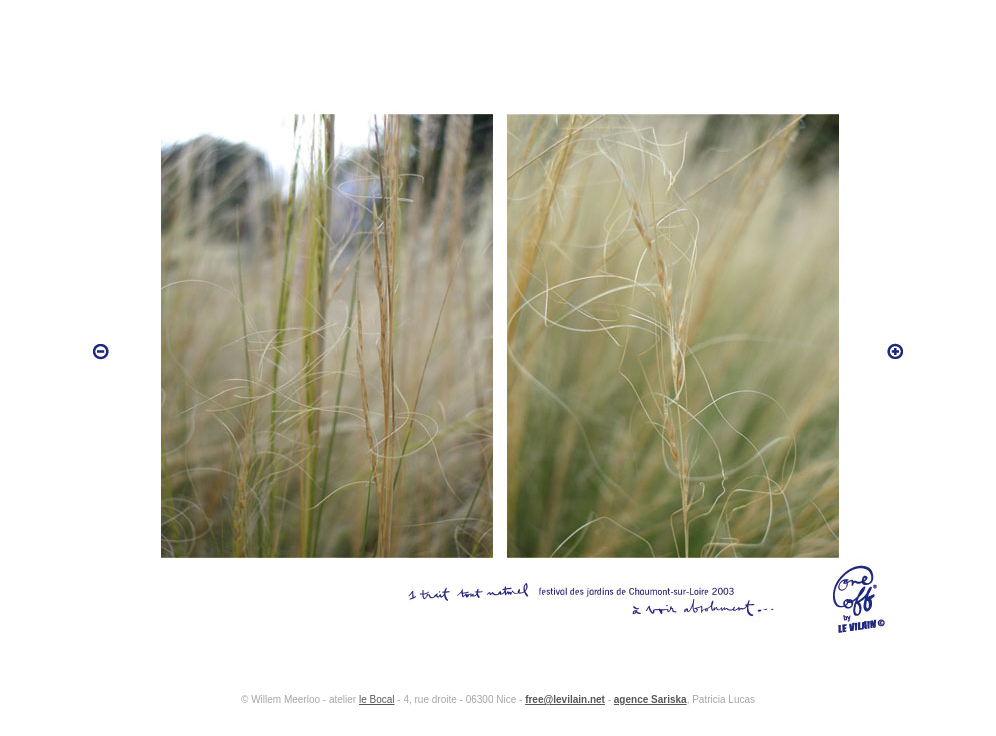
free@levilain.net (565, 699)
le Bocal (377, 699)
